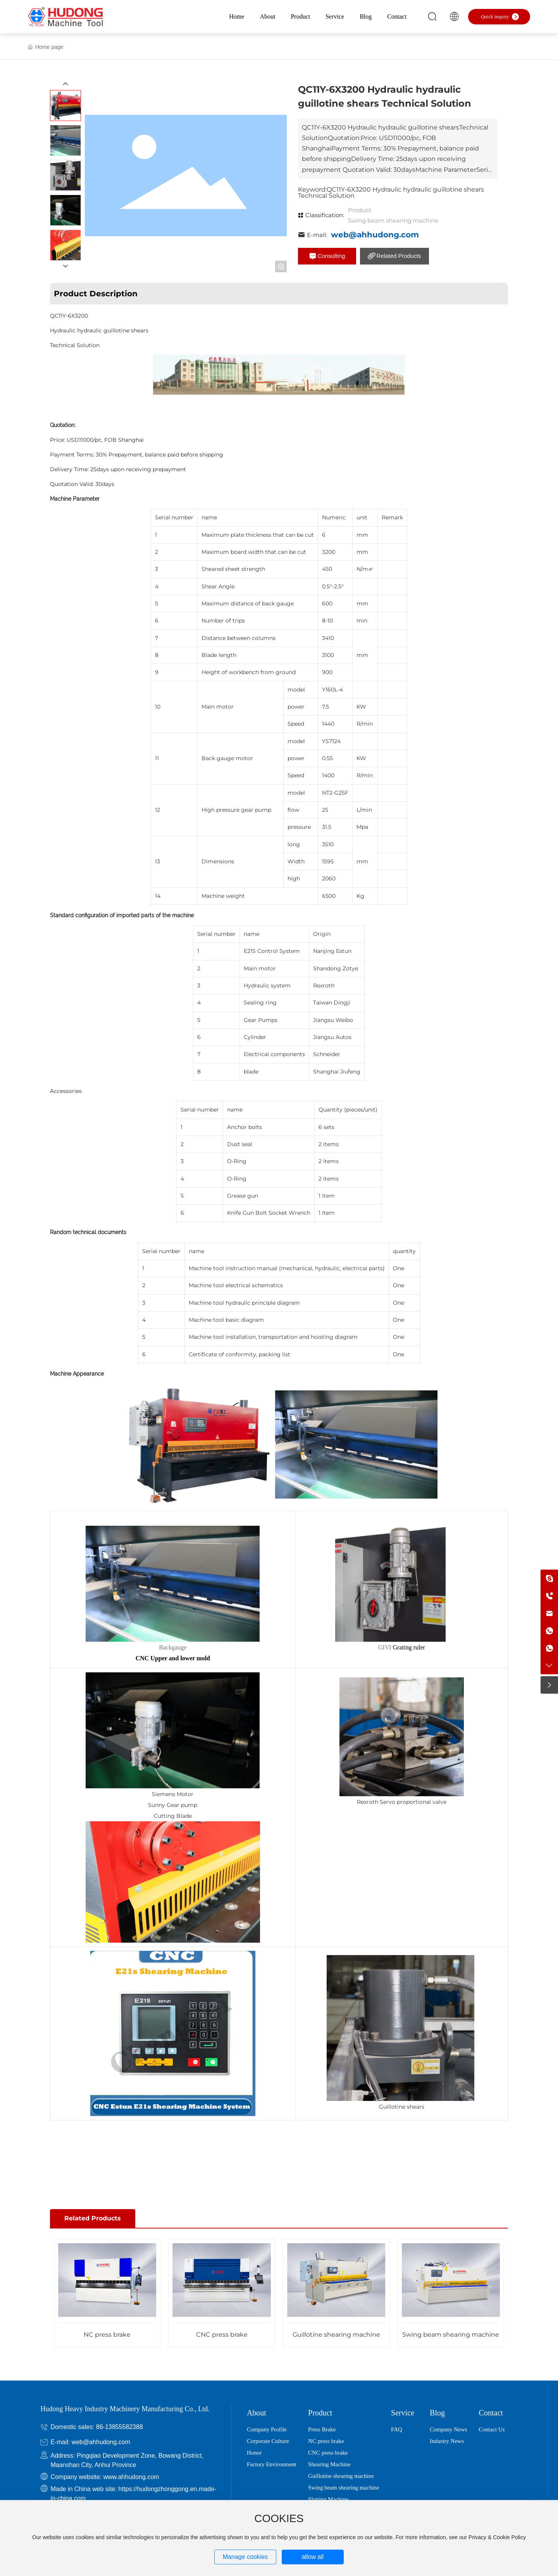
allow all (312, 2557)
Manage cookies (245, 2557)
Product (359, 210)
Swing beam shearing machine (393, 220)
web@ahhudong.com (375, 234)
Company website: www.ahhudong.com (104, 2477)
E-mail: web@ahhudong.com (90, 2442)
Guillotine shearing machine (336, 2334)
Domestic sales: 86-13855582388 (96, 2427)
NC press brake (107, 2334)
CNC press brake (222, 2334)
